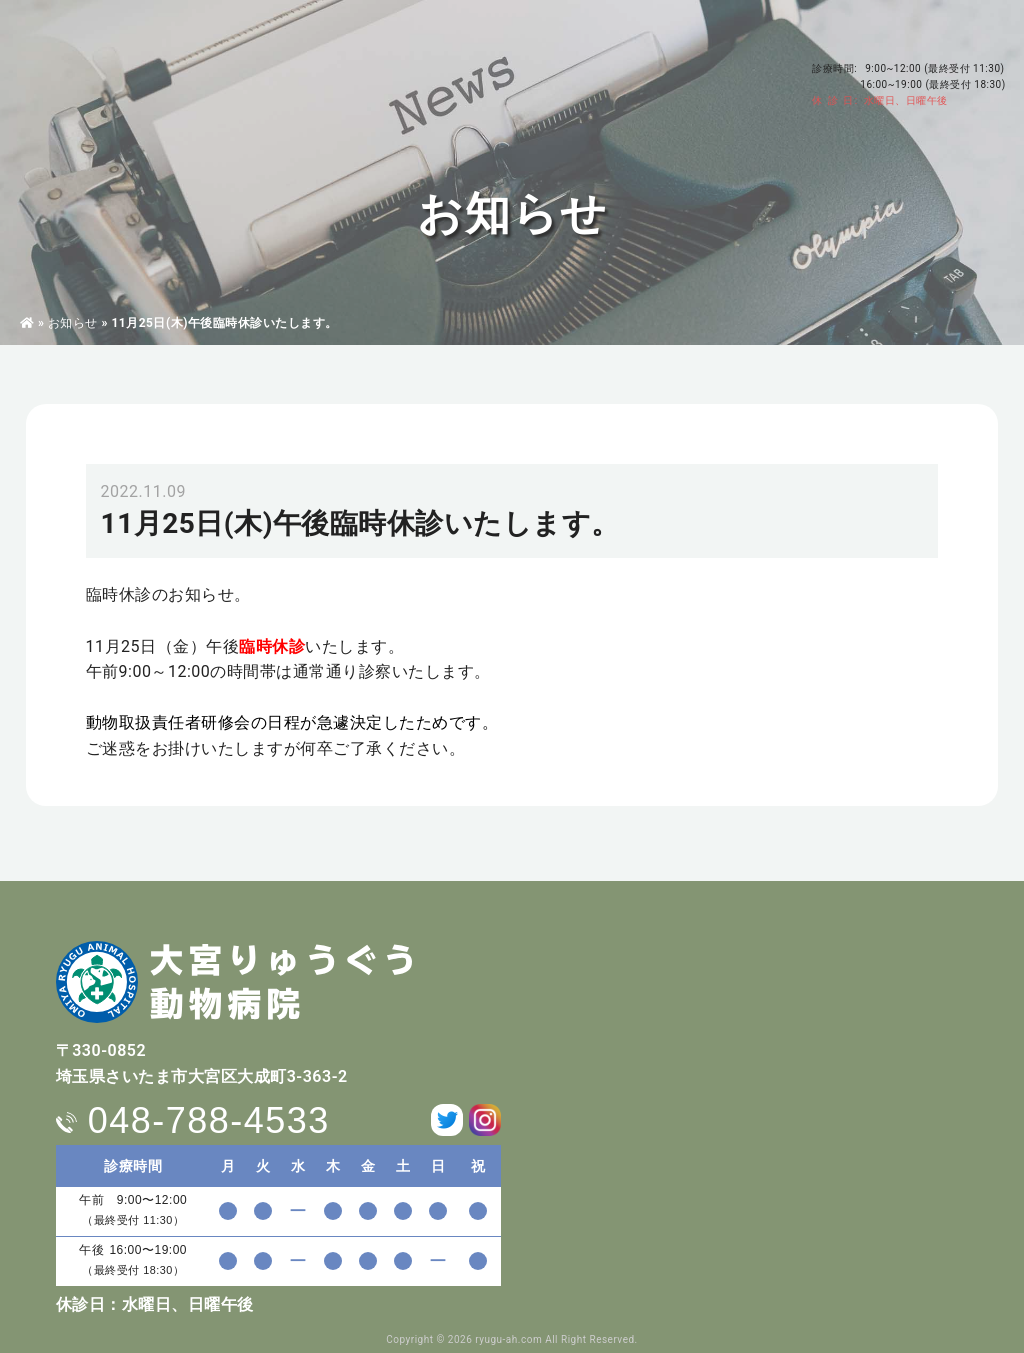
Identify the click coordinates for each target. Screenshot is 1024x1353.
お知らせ (73, 323)
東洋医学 (413, 71)
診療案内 (339, 71)
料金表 (578, 71)
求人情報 (646, 71)
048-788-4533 (920, 37)
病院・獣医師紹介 (243, 71)
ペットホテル (498, 71)
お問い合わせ (727, 79)
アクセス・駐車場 (738, 52)
